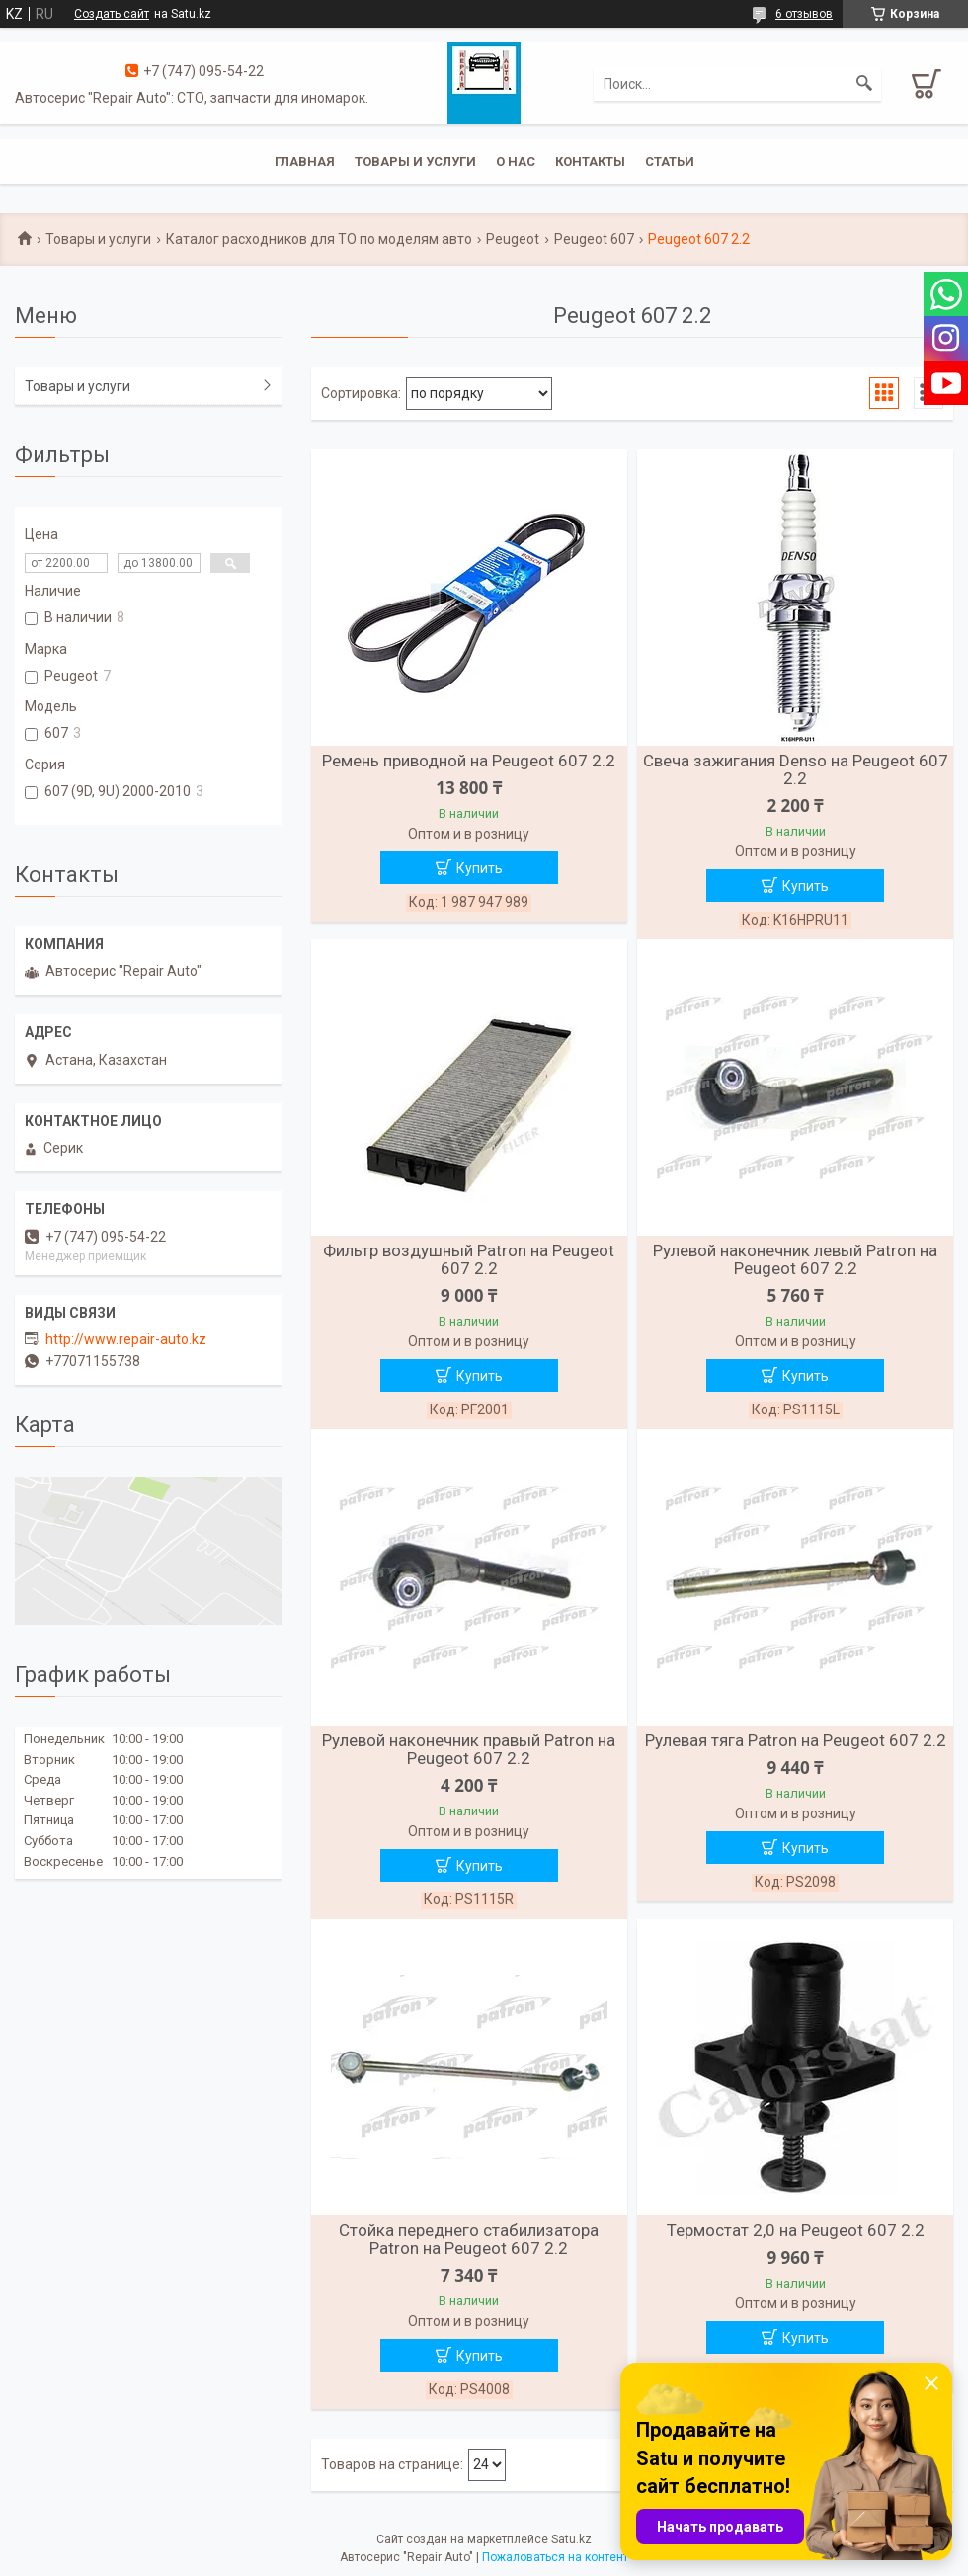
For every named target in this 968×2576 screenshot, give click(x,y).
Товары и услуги (415, 161)
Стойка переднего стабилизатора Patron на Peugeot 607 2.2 (469, 2239)
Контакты (590, 161)
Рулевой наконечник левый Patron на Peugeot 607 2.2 (795, 1259)
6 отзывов (804, 14)
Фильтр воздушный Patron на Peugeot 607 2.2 (468, 1259)
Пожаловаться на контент (555, 2557)
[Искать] (864, 84)
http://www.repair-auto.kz (125, 1339)
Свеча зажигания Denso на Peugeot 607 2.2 (795, 769)
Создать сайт (111, 14)
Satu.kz (571, 2539)
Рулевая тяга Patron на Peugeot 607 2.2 (795, 1740)
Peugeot (512, 239)
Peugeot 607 (594, 239)
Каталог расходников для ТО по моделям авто (319, 239)
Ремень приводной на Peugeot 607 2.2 (468, 760)
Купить (479, 868)
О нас (515, 161)
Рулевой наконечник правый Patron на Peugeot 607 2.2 (468, 1749)
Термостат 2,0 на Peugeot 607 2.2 (796, 2230)
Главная (305, 161)
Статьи (669, 161)
